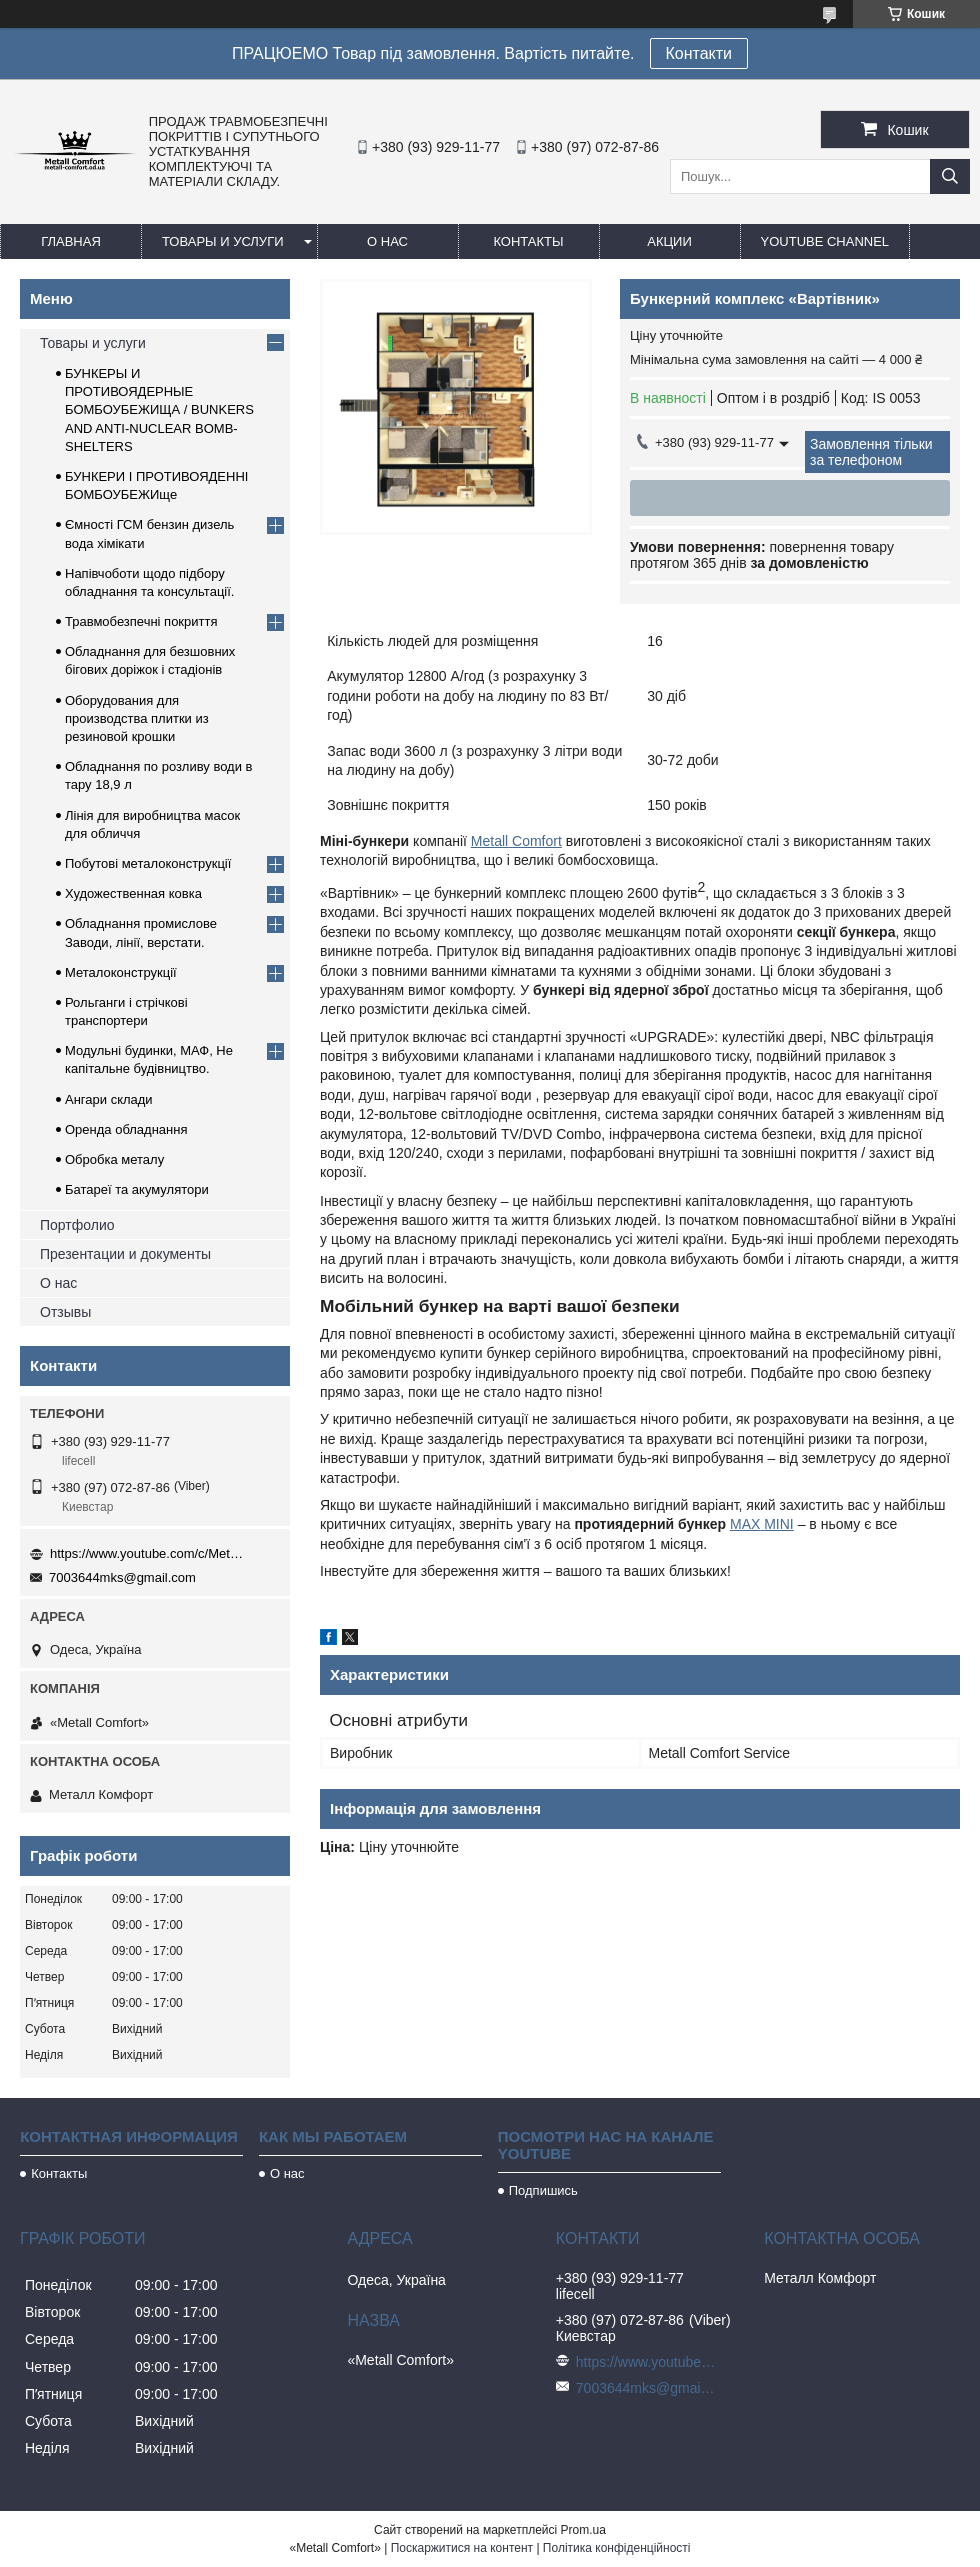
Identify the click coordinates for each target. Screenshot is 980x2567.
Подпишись (543, 2190)
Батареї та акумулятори (137, 1189)
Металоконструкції (121, 972)
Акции (669, 241)
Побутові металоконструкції (148, 863)
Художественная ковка (133, 893)
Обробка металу (114, 1159)
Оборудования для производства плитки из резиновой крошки (137, 718)
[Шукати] (950, 176)
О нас (387, 241)
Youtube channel (825, 241)
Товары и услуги (223, 241)
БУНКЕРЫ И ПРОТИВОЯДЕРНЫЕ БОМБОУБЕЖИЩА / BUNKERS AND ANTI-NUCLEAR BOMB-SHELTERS (159, 410)
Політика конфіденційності (617, 2548)
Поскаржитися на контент (462, 2548)
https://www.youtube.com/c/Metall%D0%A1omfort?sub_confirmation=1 (150, 1553)
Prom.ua (583, 2530)
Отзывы (65, 1312)
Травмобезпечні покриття (141, 621)
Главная (71, 241)
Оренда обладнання (126, 1129)
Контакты (528, 241)
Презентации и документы (125, 1254)
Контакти (699, 53)
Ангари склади (109, 1099)
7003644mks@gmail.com (122, 1577)
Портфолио (77, 1225)
